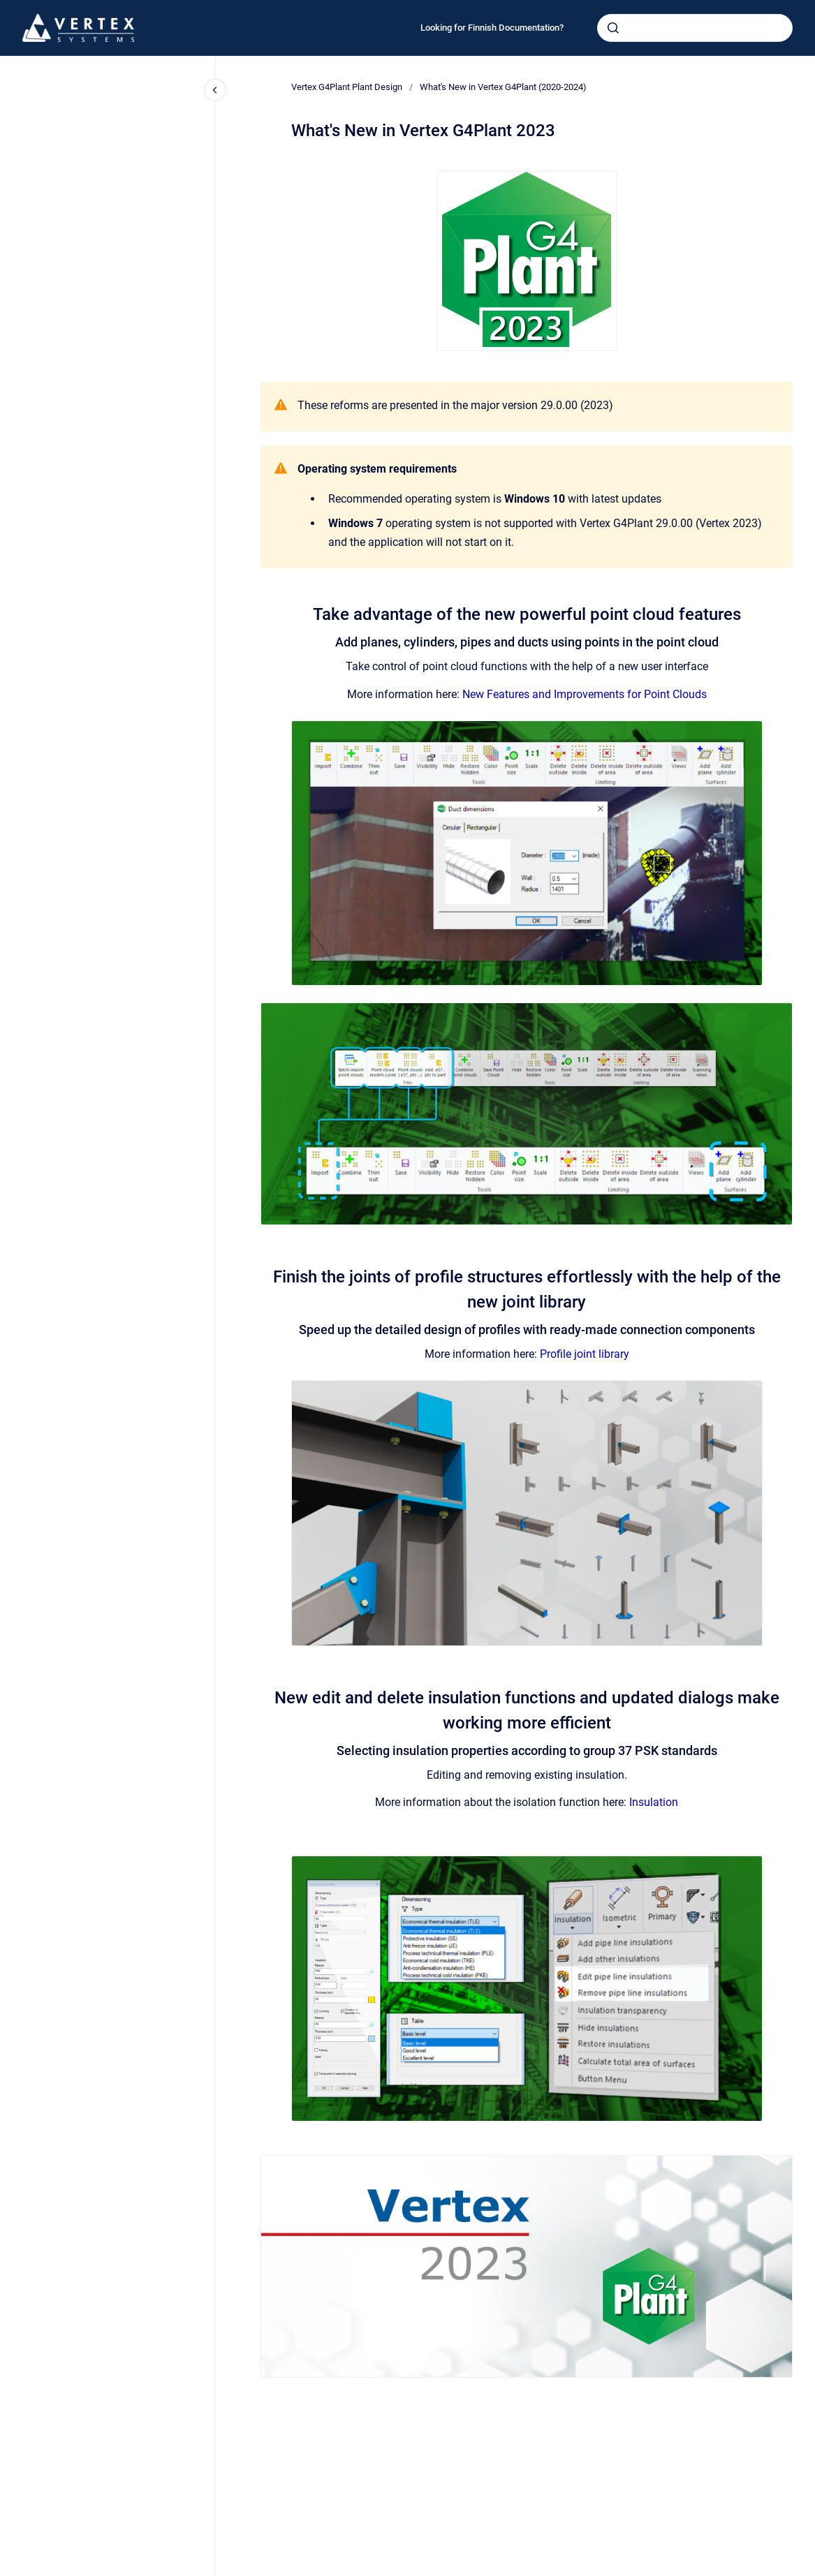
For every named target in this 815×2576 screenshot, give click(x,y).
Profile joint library (584, 1354)
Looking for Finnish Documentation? (492, 27)
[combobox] (695, 28)
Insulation (653, 1802)
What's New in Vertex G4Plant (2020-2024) (503, 87)
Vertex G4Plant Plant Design (346, 87)
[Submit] (613, 28)
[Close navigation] (215, 90)
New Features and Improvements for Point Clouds (584, 694)
